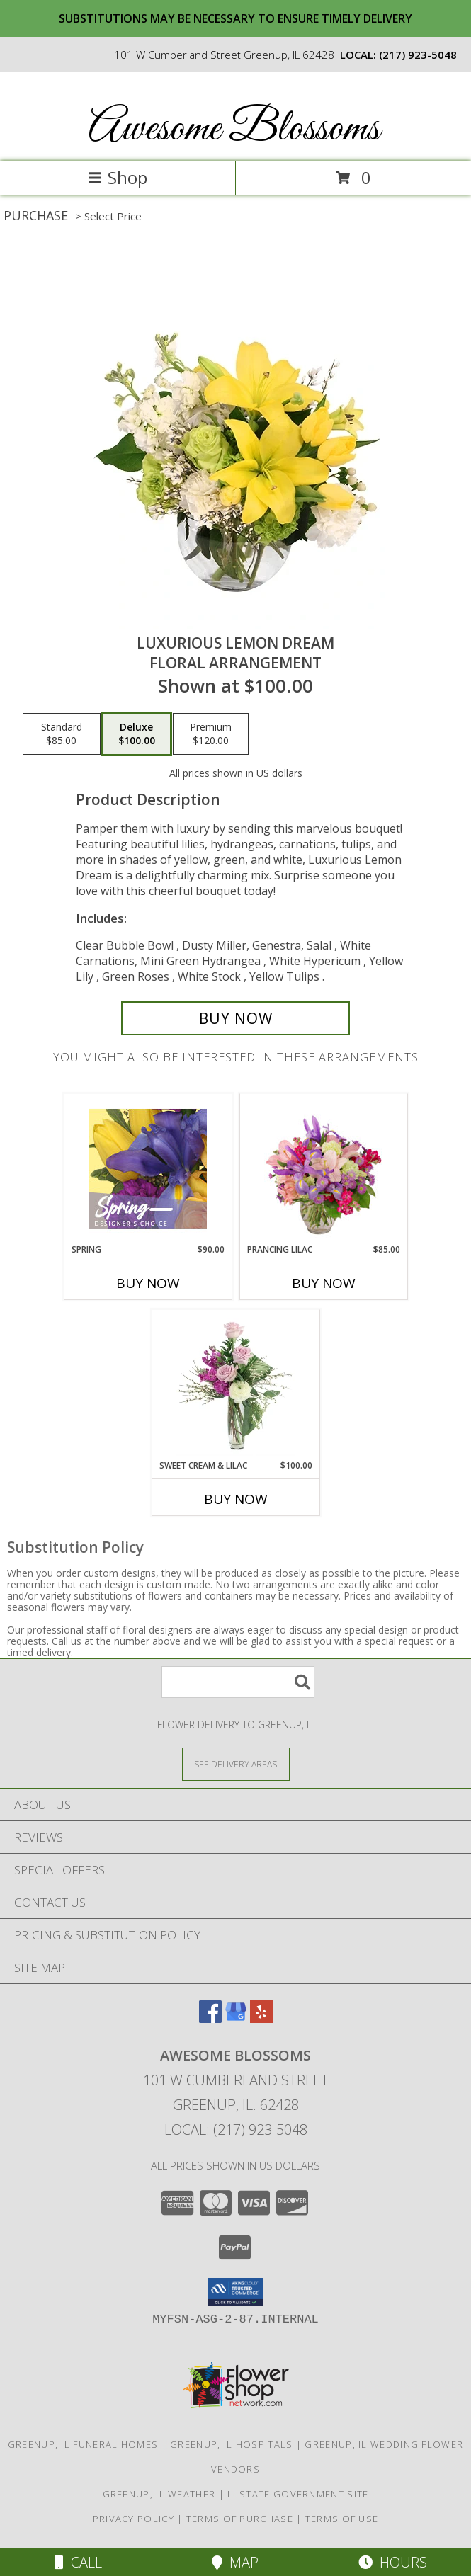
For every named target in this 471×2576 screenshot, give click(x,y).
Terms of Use (342, 2518)
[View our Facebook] (210, 2018)
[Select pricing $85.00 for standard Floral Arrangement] (61, 734)
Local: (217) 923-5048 (235, 2129)
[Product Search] (237, 1682)
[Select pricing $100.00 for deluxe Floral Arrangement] (136, 734)
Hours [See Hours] (392, 2562)
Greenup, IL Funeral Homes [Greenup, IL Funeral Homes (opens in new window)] (83, 2444)
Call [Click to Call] (78, 2562)
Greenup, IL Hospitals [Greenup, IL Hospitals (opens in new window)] (231, 2444)
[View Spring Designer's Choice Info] (148, 1169)
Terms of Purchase (239, 2518)
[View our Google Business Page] (236, 2018)
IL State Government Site (297, 2493)
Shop (117, 177)
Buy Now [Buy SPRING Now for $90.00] (148, 1283)
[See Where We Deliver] (236, 1763)
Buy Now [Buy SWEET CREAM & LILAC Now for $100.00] (236, 1499)
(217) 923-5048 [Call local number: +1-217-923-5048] (418, 54)
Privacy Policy (133, 2518)
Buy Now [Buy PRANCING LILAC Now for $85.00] (324, 1283)
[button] (235, 2292)
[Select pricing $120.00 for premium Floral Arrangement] (211, 734)
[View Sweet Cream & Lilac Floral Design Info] (235, 1384)
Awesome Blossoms (234, 129)
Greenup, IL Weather (159, 2493)
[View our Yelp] (261, 2018)
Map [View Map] (235, 2562)
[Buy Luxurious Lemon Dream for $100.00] (235, 1018)
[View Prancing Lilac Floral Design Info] (323, 1168)
